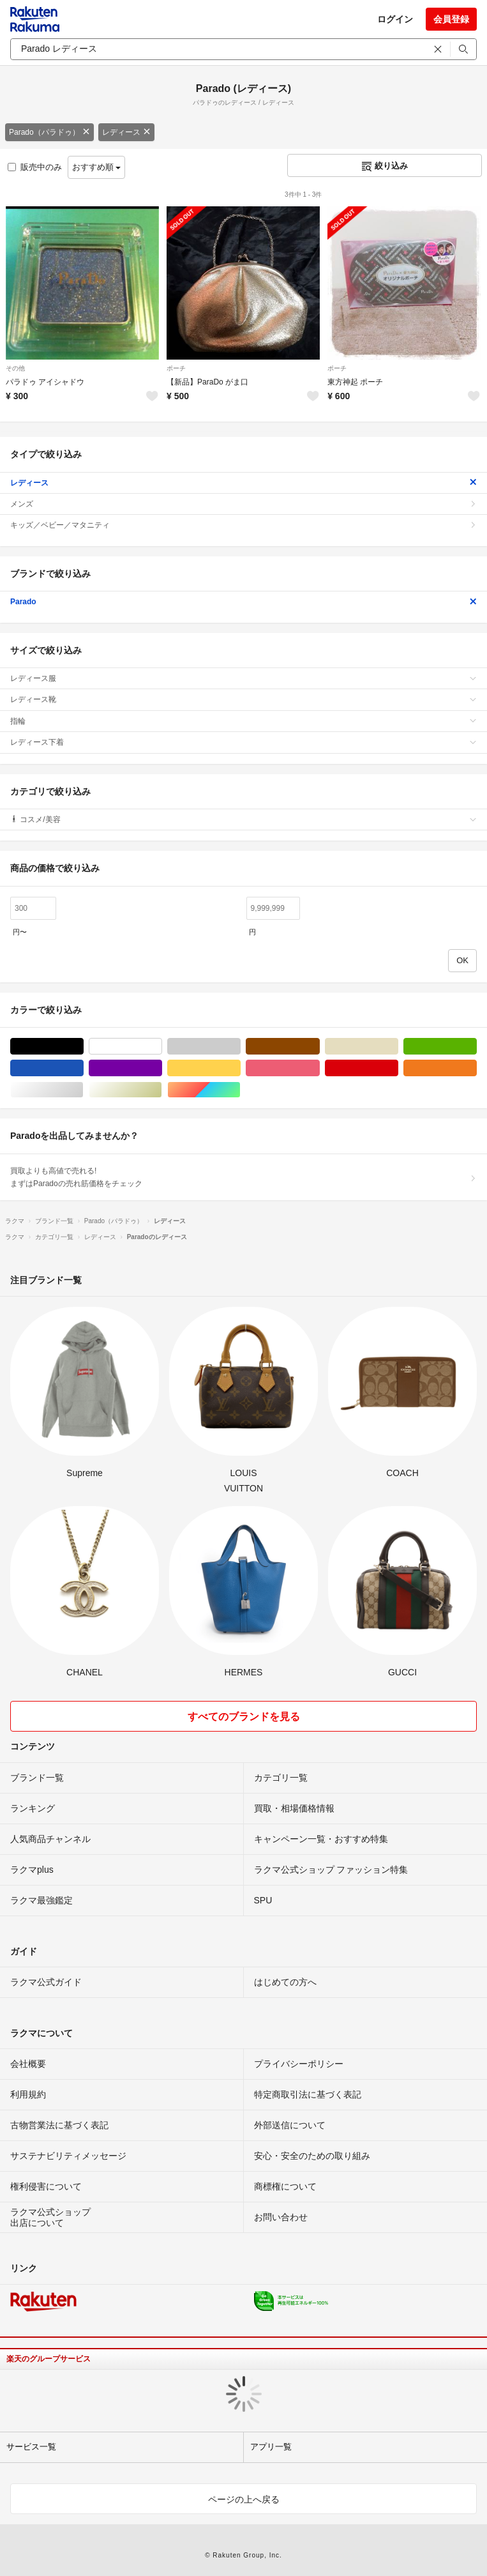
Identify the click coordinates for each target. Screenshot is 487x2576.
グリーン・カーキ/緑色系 (476, 1046)
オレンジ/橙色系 (476, 1068)
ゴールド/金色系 (161, 1090)
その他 (15, 368)
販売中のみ (35, 167)
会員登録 (451, 19)
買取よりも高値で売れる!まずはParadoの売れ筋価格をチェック (243, 1177)
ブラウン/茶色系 (319, 1046)
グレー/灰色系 (240, 1046)
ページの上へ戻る (244, 2499)
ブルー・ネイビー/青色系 (83, 1068)
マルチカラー (240, 1090)
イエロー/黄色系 (240, 1068)
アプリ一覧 (271, 2446)
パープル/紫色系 (161, 1068)
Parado (243, 601)
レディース (126, 132)
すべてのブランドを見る (244, 1716)
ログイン (395, 19)
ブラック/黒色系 (83, 1046)
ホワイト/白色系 (161, 1046)
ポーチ (176, 368)
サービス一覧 (31, 2446)
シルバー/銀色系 (83, 1090)
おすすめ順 (96, 167)
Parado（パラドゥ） (49, 132)
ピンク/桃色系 (319, 1068)
